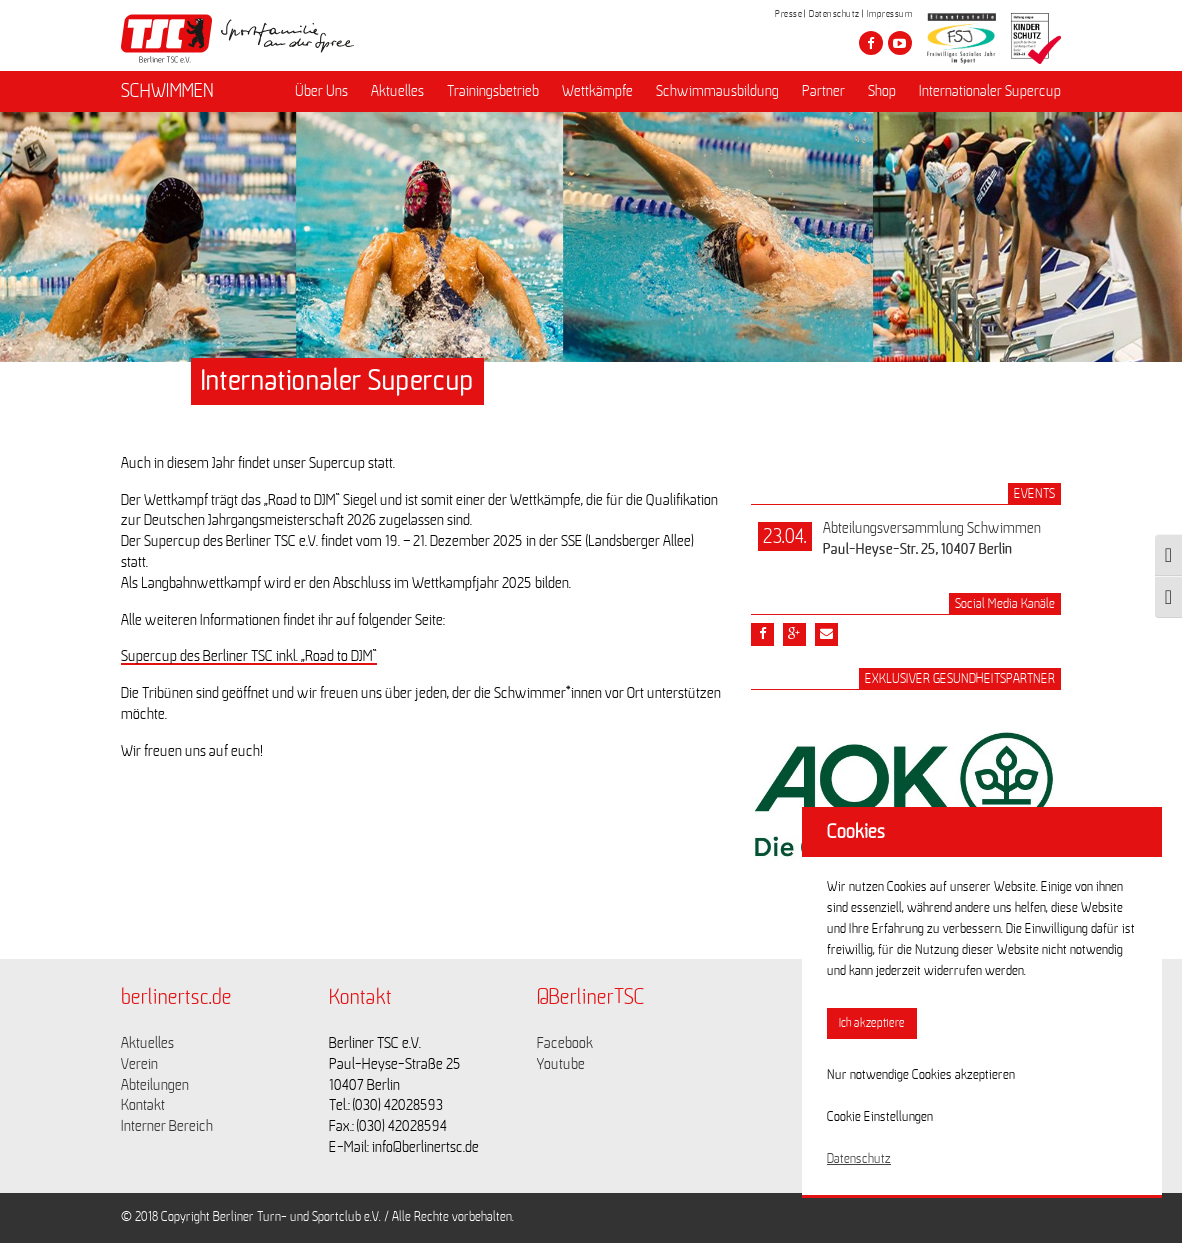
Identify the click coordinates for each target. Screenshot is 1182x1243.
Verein (139, 1064)
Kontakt (143, 1105)
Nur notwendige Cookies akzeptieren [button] (921, 1075)
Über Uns (321, 91)
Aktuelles (397, 91)
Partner (823, 91)
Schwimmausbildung (717, 91)
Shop (882, 91)
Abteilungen (155, 1085)
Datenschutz (834, 14)
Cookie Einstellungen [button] (880, 1117)
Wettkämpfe (597, 91)
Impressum (890, 14)
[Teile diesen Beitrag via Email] (826, 634)
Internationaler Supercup (990, 91)
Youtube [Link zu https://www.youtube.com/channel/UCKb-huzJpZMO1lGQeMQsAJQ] (561, 1064)
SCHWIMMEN (167, 91)
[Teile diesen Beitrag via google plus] (794, 634)
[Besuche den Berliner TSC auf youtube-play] (900, 43)
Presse (788, 14)
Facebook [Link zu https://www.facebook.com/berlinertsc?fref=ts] (565, 1043)
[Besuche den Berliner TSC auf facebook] (871, 43)
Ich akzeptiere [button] (872, 1023)
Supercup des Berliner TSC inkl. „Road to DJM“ (249, 656)
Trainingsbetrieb (493, 91)
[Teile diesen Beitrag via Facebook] (762, 634)
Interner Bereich (167, 1126)
